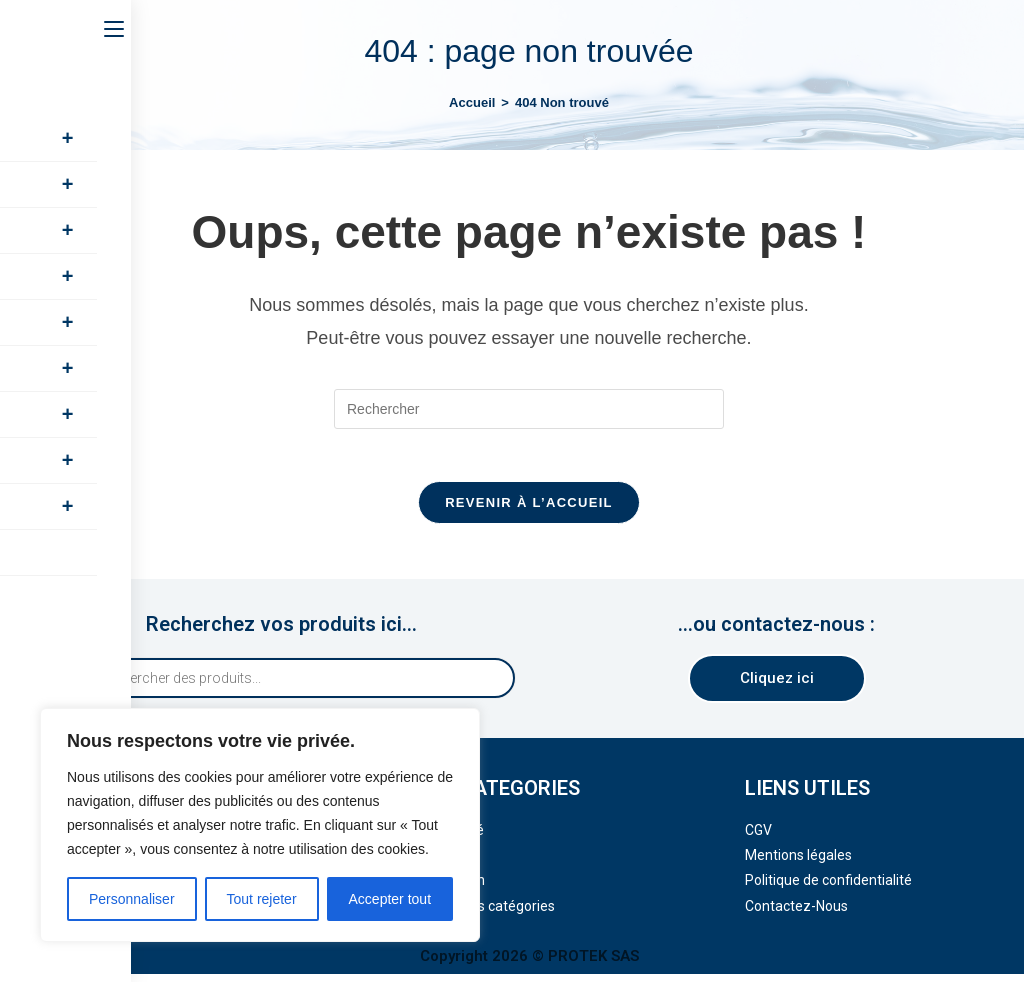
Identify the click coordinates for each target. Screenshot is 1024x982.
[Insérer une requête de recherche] (529, 409)
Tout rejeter (262, 899)
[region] (260, 825)
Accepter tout (390, 899)
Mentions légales (798, 863)
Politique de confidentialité (828, 889)
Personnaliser (132, 899)
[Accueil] (472, 102)
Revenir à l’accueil (529, 510)
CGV (758, 838)
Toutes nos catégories (485, 914)
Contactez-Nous (796, 914)
